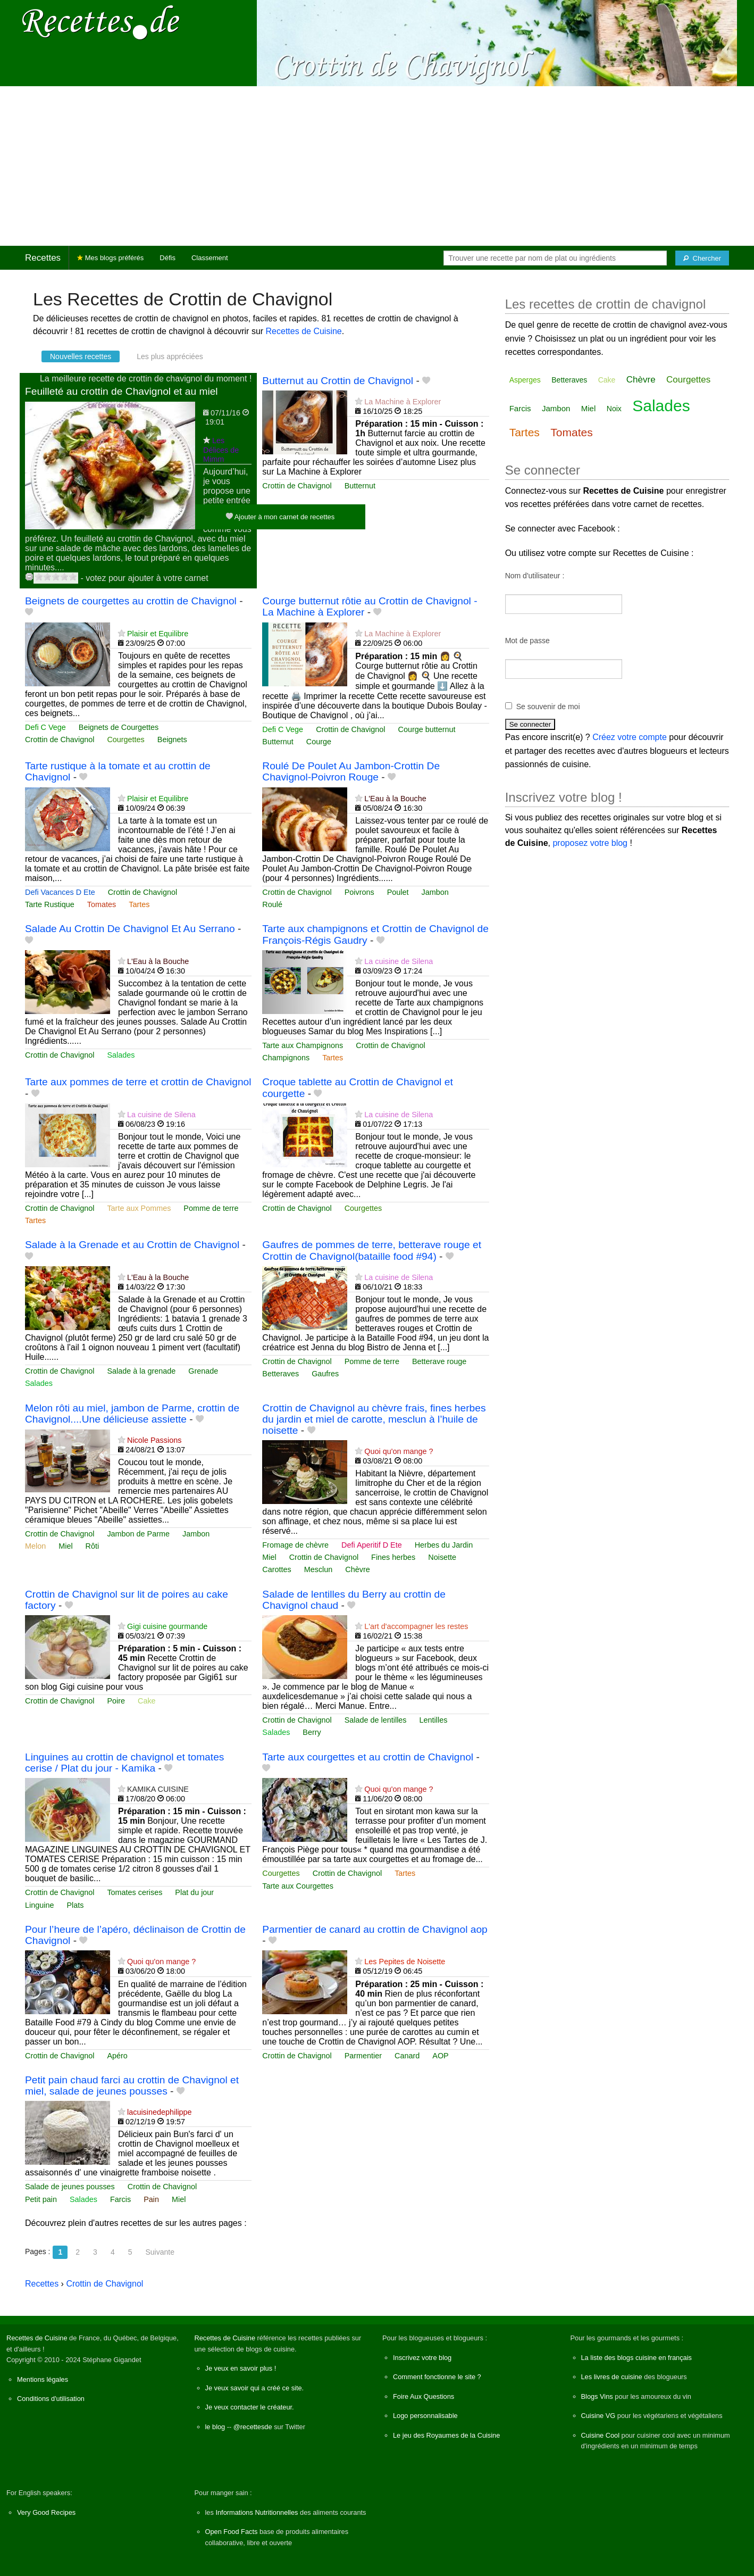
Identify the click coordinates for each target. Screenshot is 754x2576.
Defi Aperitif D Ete (371, 1545)
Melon (35, 1546)
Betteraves (280, 1373)
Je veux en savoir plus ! (241, 2368)
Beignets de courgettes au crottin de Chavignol (131, 600)
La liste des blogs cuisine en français (636, 2358)
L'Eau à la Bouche (395, 798)
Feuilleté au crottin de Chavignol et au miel (121, 391)
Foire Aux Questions (423, 2396)
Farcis (120, 2199)
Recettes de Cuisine (304, 331)
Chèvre (357, 1569)
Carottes (276, 1569)
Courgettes (125, 739)
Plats (74, 1905)
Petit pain (41, 2199)
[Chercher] (702, 258)
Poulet (398, 892)
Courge (318, 741)
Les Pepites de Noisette (404, 1961)
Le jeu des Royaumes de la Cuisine (446, 2435)
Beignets (172, 739)
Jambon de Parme (138, 1534)
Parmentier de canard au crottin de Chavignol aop (374, 1929)
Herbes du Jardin (444, 1545)
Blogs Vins (597, 2396)
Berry (312, 1732)
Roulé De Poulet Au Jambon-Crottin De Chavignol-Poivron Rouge (351, 771)
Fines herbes (393, 1557)
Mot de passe (527, 640)
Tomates (101, 904)
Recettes (43, 258)
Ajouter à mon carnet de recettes (280, 516)
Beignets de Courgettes (118, 727)
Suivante (159, 2252)
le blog (215, 2427)
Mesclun (318, 1569)
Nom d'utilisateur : (535, 575)
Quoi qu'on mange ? (398, 1451)
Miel (65, 1546)
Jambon (435, 892)
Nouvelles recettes (80, 356)
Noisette (442, 1557)
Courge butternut (427, 729)
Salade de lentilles (376, 1720)
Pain (151, 2199)
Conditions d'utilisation (51, 2399)
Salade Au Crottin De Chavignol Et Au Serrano (130, 928)
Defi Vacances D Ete (60, 892)
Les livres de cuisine (611, 2377)
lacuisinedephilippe (159, 2112)
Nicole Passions (154, 1440)
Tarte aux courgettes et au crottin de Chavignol (367, 1757)
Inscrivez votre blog (422, 2358)
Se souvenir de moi (548, 706)
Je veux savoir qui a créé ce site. (254, 2388)
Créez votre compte (629, 737)
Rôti (92, 1546)
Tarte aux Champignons (302, 1045)
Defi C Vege (45, 727)
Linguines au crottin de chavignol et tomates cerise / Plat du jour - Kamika (124, 1762)
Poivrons (359, 892)
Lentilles (434, 1720)
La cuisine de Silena (398, 961)
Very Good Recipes (46, 2512)
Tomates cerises (134, 1892)
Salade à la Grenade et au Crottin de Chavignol (132, 1244)
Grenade (203, 1371)
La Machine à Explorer (402, 401)
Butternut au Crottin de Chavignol (337, 380)
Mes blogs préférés (110, 258)
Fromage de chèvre (295, 1545)
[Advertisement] (377, 166)
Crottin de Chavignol (296, 485)
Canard (407, 2055)
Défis (167, 258)
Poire (116, 1701)
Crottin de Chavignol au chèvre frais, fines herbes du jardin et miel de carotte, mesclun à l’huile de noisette (373, 1419)
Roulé (272, 904)
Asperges (525, 380)
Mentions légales (42, 2379)
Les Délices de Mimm (221, 449)
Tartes (139, 904)
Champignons (285, 1057)
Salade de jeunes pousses (70, 2186)
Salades (121, 1055)
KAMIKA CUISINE (158, 1789)
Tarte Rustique (49, 904)
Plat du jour (194, 1892)
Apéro (117, 2055)
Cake (147, 1701)
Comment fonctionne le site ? (437, 2377)
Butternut (360, 485)
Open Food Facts (231, 2532)
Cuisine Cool (600, 2435)
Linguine (39, 1905)
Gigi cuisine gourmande (167, 1626)
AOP (440, 2055)
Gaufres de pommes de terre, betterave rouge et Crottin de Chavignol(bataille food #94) (371, 1250)
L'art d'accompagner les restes (416, 1626)
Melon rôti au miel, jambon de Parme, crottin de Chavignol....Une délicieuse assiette (132, 1413)
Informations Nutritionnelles (256, 2512)
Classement (209, 258)
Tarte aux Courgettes (297, 1886)
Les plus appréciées (170, 356)
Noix (614, 408)
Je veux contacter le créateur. (249, 2407)
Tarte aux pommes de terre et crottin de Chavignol (138, 1081)
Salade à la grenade (141, 1371)
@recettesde (252, 2427)
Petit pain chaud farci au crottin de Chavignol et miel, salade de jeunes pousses (132, 2085)
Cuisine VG (598, 2416)
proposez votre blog (589, 842)
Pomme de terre (210, 1208)
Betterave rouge (439, 1361)
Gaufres (325, 1373)
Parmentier (363, 2055)
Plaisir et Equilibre (157, 633)
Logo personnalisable (425, 2416)
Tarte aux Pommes (139, 1208)
